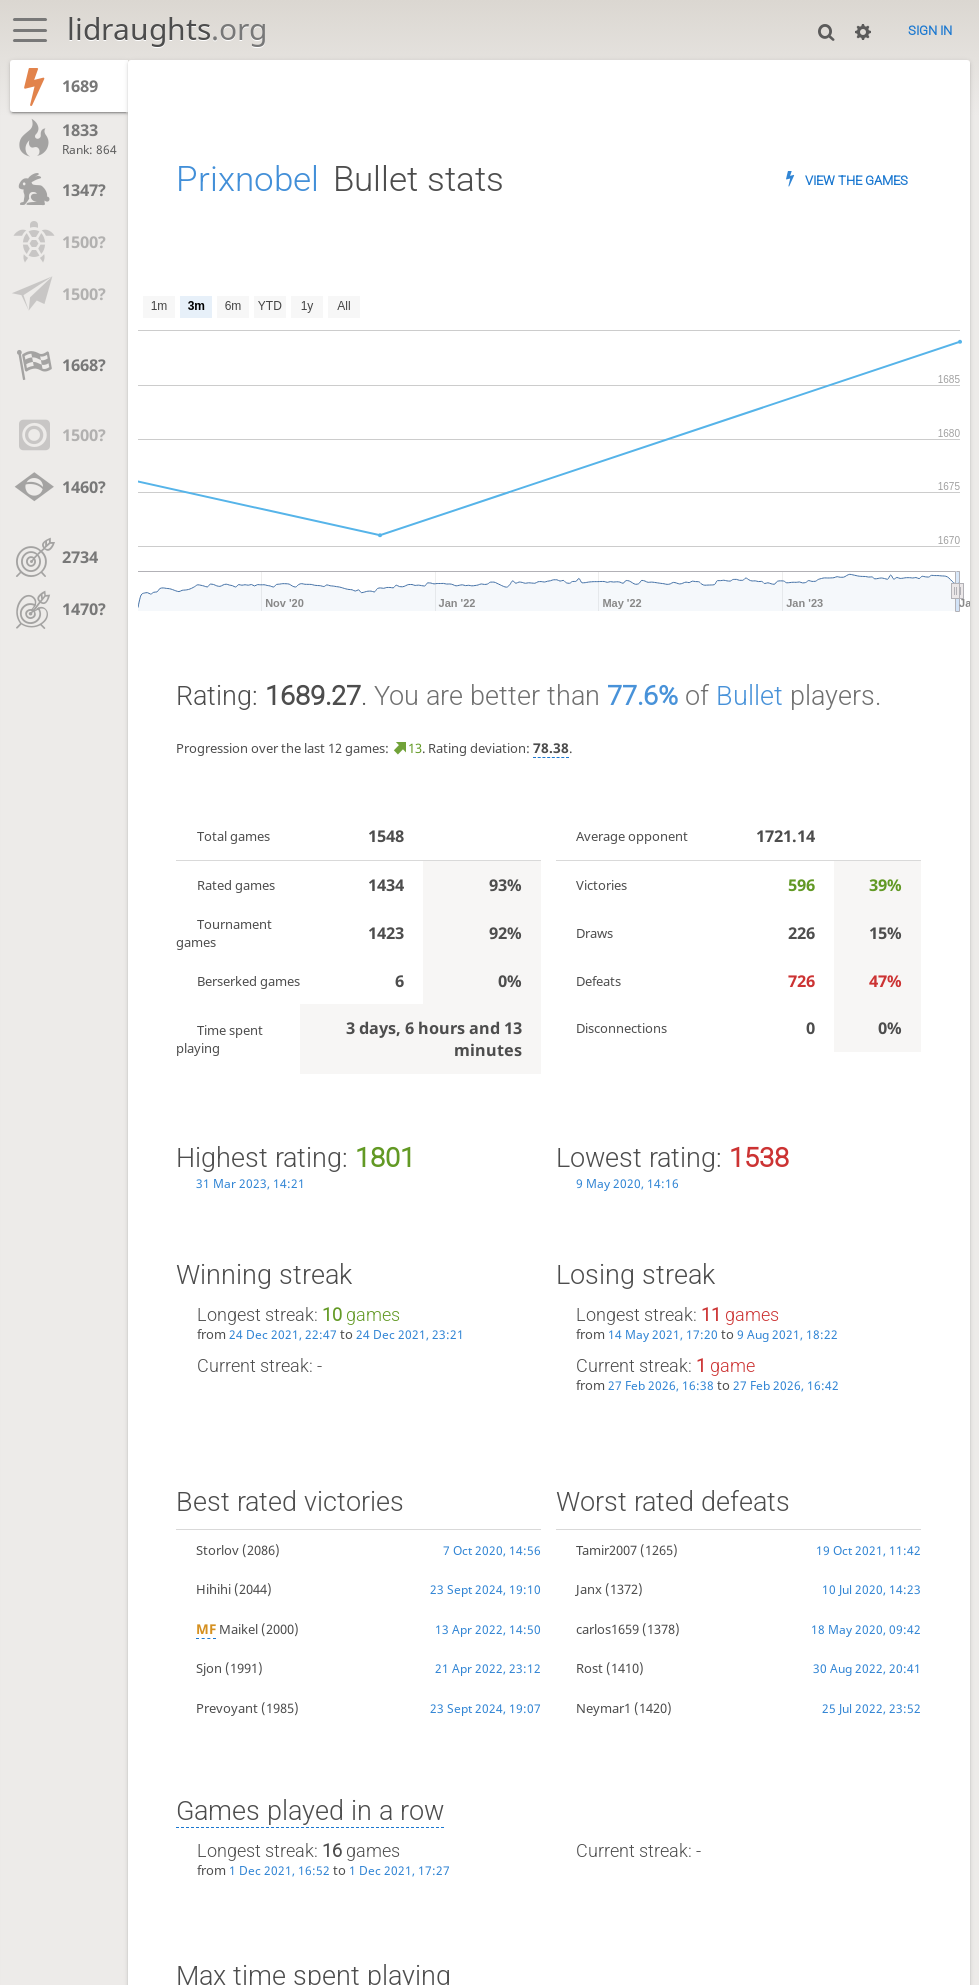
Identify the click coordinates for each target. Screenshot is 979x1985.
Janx (589, 1589)
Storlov (217, 1550)
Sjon (209, 1668)
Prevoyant (227, 1708)
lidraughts (167, 28)
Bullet (749, 696)
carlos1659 (607, 1629)
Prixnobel (247, 179)
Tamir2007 (606, 1550)
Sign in (930, 30)
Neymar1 (603, 1708)
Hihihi (213, 1589)
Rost (589, 1668)
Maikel (227, 1629)
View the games (856, 180)
